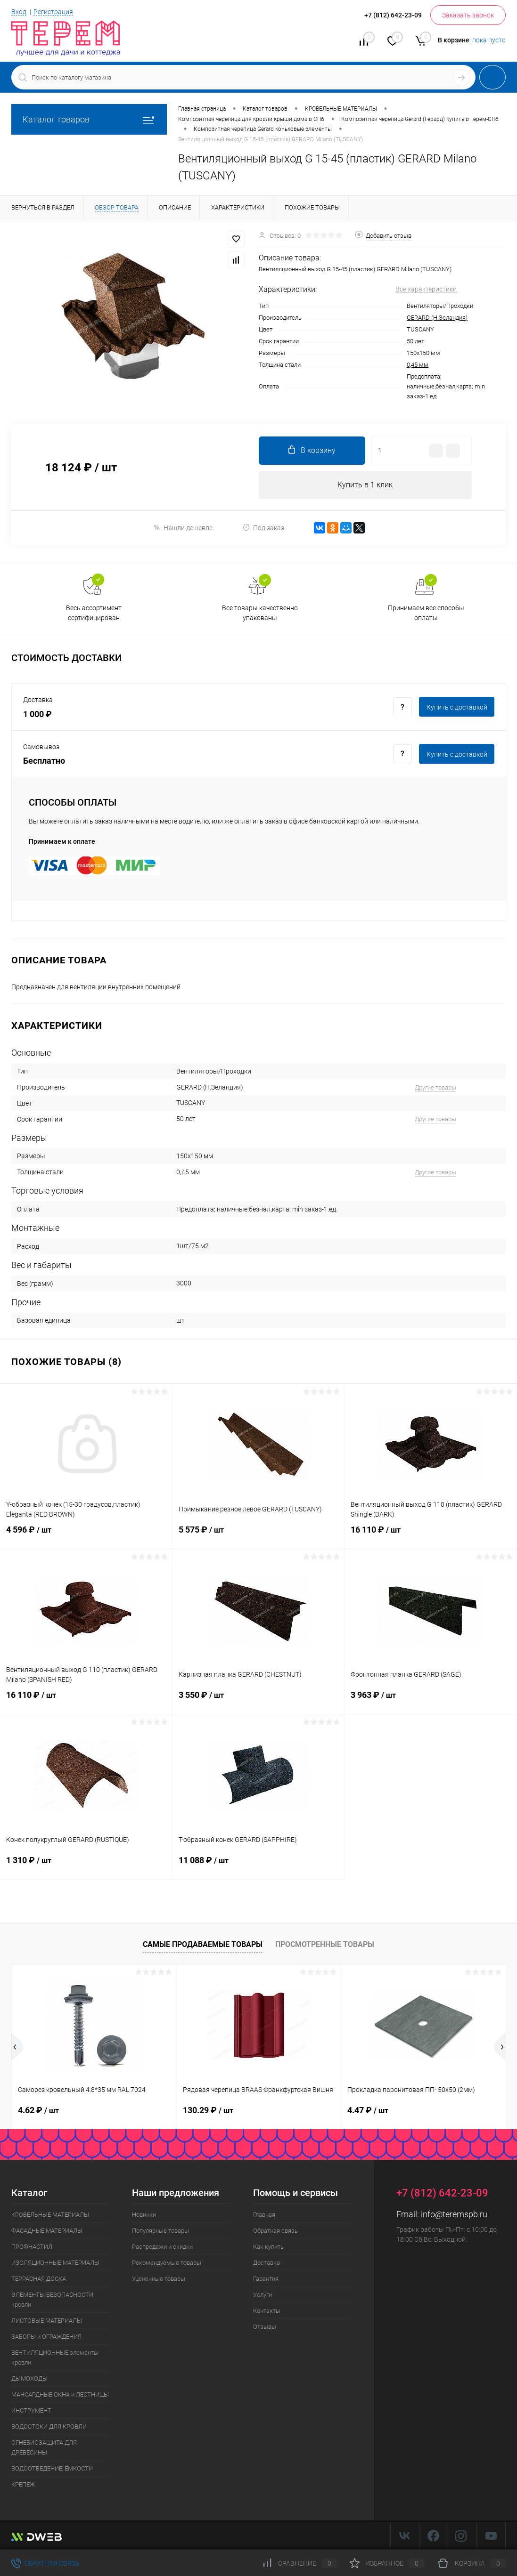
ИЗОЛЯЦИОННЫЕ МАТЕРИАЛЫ (55, 2262)
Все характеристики (426, 289)
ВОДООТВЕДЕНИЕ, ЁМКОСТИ (52, 2468)
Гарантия (266, 2278)
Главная (264, 2214)
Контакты (266, 2310)
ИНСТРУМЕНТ (31, 2410)
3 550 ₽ (258, 1701)
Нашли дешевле (183, 528)
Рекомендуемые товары (166, 2262)
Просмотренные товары (324, 1944)
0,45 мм (417, 364)
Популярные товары (160, 2230)
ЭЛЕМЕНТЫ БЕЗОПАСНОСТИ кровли (52, 2299)
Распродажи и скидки (162, 2246)
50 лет (415, 341)
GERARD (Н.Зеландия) (437, 317)
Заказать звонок (468, 15)
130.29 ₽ (208, 2110)
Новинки (144, 2214)
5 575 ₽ (258, 1535)
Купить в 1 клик (365, 484)
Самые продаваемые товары (203, 1944)
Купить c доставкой (457, 707)
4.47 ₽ (367, 2110)
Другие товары (435, 1087)
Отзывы (264, 2326)
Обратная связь (275, 2230)
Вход (18, 12)
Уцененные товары (158, 2278)
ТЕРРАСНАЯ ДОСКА (38, 2278)
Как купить (268, 2246)
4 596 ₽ (86, 1535)
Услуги (262, 2294)
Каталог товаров (89, 119)
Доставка (266, 2262)
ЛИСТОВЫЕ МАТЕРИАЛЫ (46, 2320)
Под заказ (263, 528)
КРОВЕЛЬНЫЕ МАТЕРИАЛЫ (50, 2214)
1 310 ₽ (86, 1866)
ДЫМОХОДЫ (29, 2378)
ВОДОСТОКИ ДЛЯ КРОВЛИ (49, 2426)
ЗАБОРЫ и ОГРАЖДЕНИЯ (46, 2336)
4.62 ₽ (38, 2110)
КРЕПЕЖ (23, 2484)
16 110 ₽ (431, 1535)
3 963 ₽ (431, 1701)
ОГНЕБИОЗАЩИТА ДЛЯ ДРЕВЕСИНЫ (44, 2447)
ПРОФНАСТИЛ (31, 2246)
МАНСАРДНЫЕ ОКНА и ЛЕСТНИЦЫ (60, 2394)
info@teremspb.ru (454, 2214)
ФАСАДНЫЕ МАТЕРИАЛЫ (46, 2230)
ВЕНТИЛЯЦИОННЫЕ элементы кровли (54, 2357)
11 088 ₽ (258, 1866)
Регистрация (53, 12)
